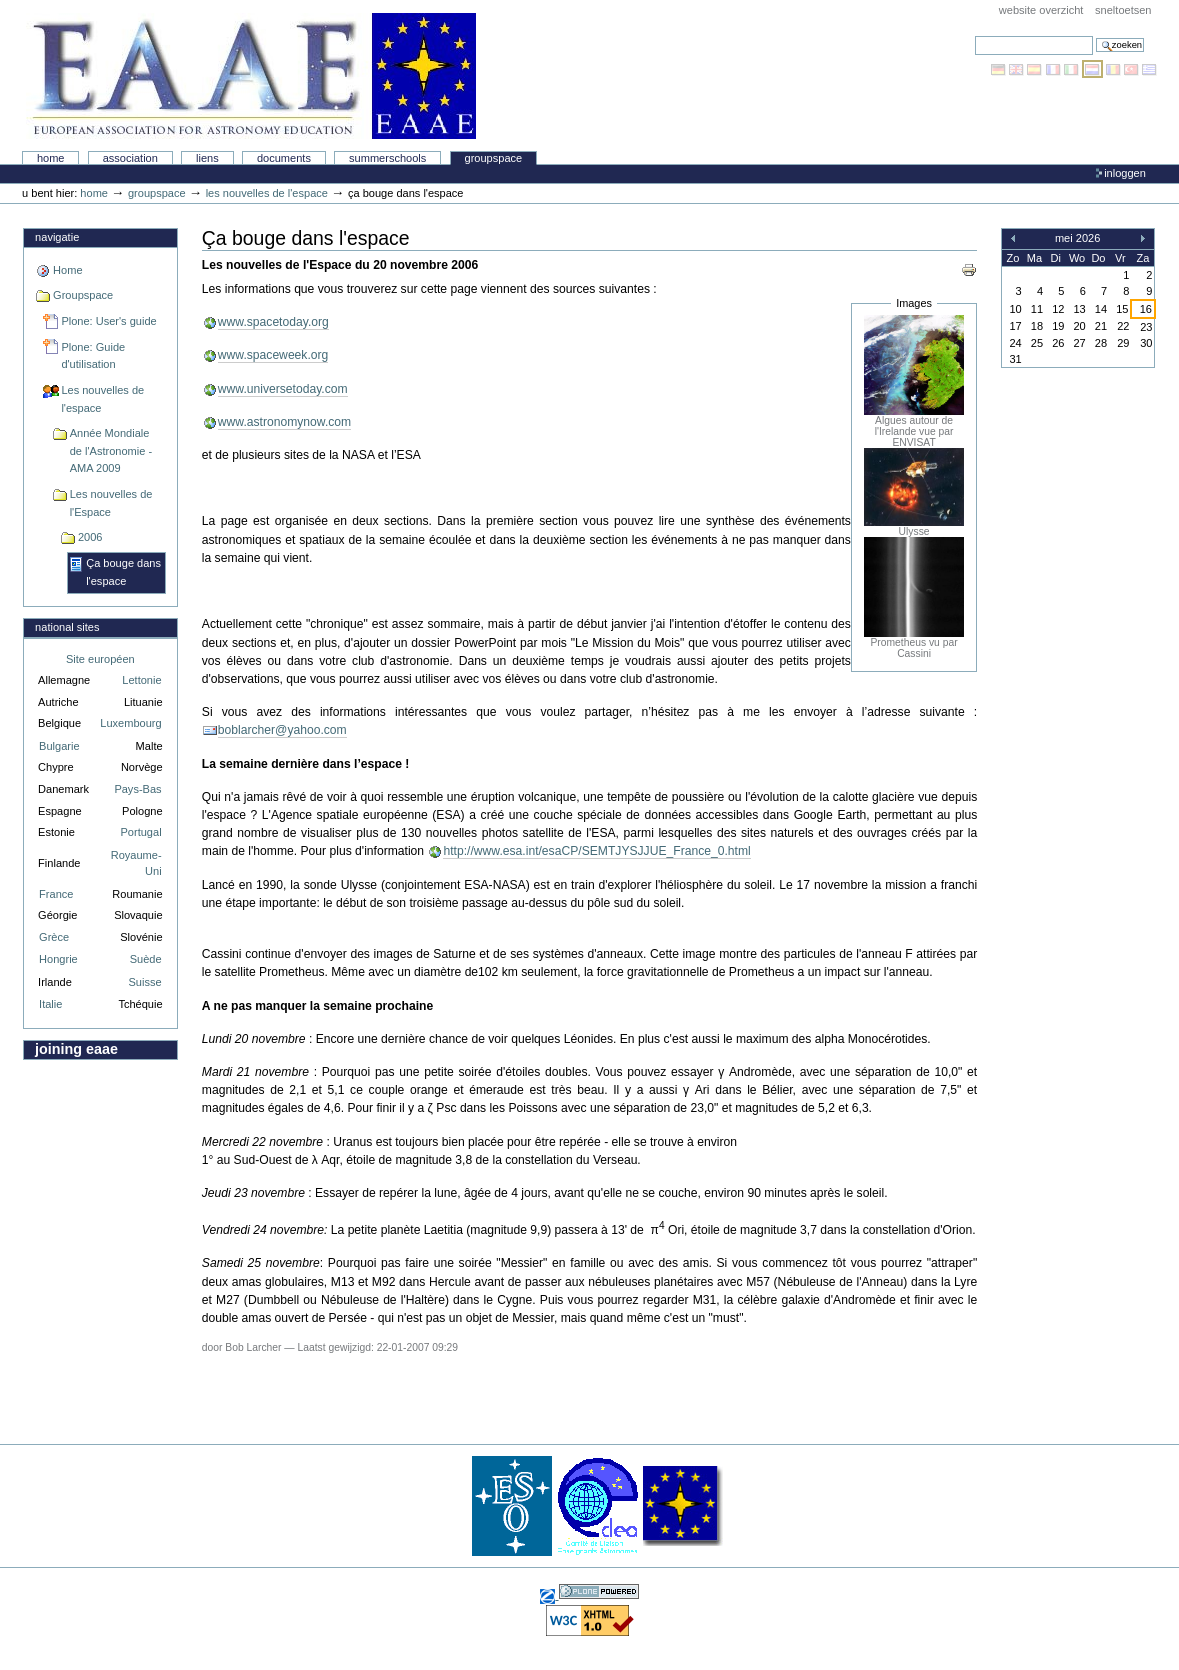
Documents (284, 158)
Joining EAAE (76, 1049)
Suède (146, 959)
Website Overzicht (1041, 10)
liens (207, 158)
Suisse (144, 982)
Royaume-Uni (136, 863)
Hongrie (58, 959)
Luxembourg (130, 723)
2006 (90, 537)
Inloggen (1125, 173)
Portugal (141, 832)
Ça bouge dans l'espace (123, 572)
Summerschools (387, 158)
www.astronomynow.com (284, 422)
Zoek (974, 35)
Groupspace (494, 158)
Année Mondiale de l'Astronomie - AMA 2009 (111, 450)
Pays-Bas (137, 789)
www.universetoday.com (283, 389)
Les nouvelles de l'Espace (111, 503)
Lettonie (141, 680)
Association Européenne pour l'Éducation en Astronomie (251, 76)
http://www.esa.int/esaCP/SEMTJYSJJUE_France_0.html (596, 851)
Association (130, 158)
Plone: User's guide (108, 321)
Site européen (100, 659)
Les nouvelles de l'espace (267, 193)
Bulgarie (59, 746)
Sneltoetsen (1123, 10)
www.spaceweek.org (273, 355)
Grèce (54, 937)
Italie (50, 1004)
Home (51, 158)
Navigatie (57, 237)
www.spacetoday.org (273, 322)
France (56, 894)
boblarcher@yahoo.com (282, 730)
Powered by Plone (599, 1591)
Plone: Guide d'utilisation (93, 356)
